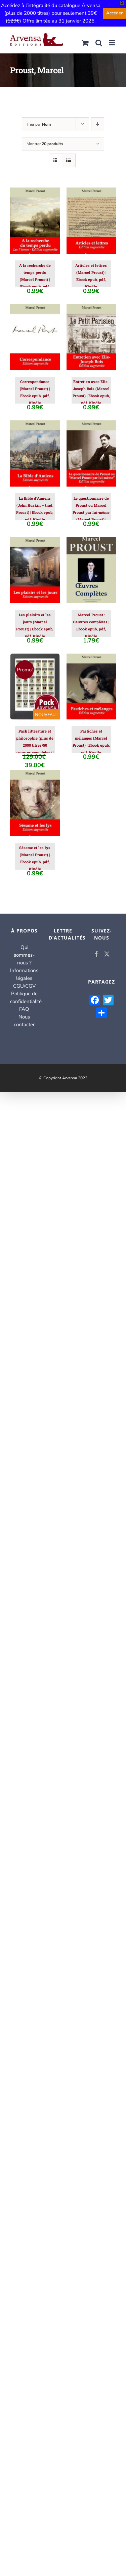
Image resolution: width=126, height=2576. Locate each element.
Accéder (114, 13)
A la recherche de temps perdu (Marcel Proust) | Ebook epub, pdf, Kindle (35, 279)
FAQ (24, 1009)
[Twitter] (107, 954)
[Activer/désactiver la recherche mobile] (98, 42)
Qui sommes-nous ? (24, 955)
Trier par (39, 124)
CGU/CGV (24, 986)
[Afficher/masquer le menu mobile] (112, 42)
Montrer (45, 144)
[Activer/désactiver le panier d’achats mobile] (85, 42)
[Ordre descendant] (97, 124)
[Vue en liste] (68, 160)
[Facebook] (96, 954)
